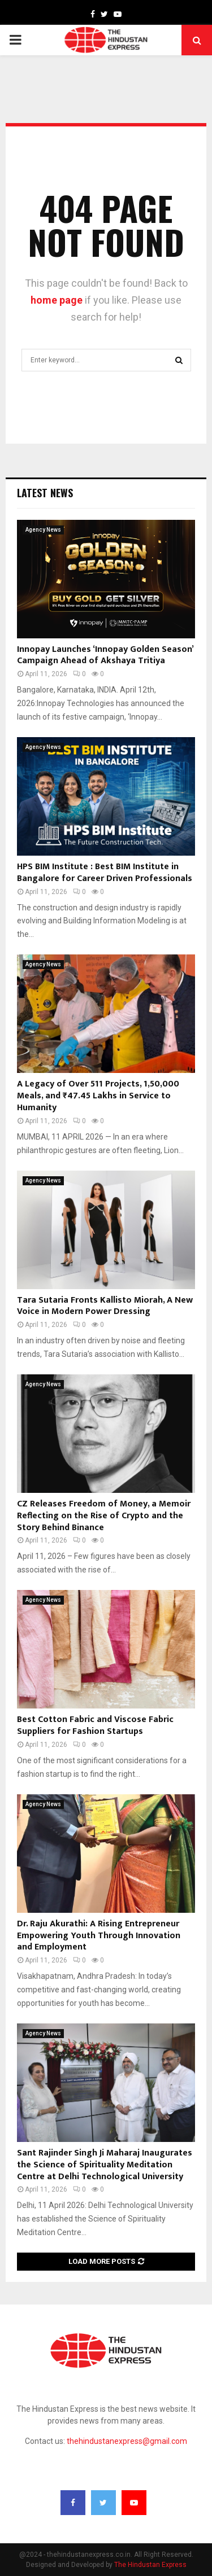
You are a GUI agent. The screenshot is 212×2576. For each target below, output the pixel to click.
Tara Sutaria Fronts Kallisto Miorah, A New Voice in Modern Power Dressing (105, 1306)
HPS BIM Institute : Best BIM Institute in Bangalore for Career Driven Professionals (104, 872)
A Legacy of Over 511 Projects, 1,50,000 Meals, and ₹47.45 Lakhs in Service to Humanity (98, 1095)
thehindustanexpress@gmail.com (127, 2441)
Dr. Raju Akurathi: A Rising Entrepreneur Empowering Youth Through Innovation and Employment (98, 1935)
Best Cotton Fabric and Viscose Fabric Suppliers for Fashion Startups (95, 1725)
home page (57, 300)
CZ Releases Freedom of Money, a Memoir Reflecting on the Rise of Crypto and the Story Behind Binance (104, 1515)
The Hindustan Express (150, 2565)
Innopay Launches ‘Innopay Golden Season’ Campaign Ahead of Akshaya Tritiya (105, 655)
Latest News (45, 492)
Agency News (43, 530)
